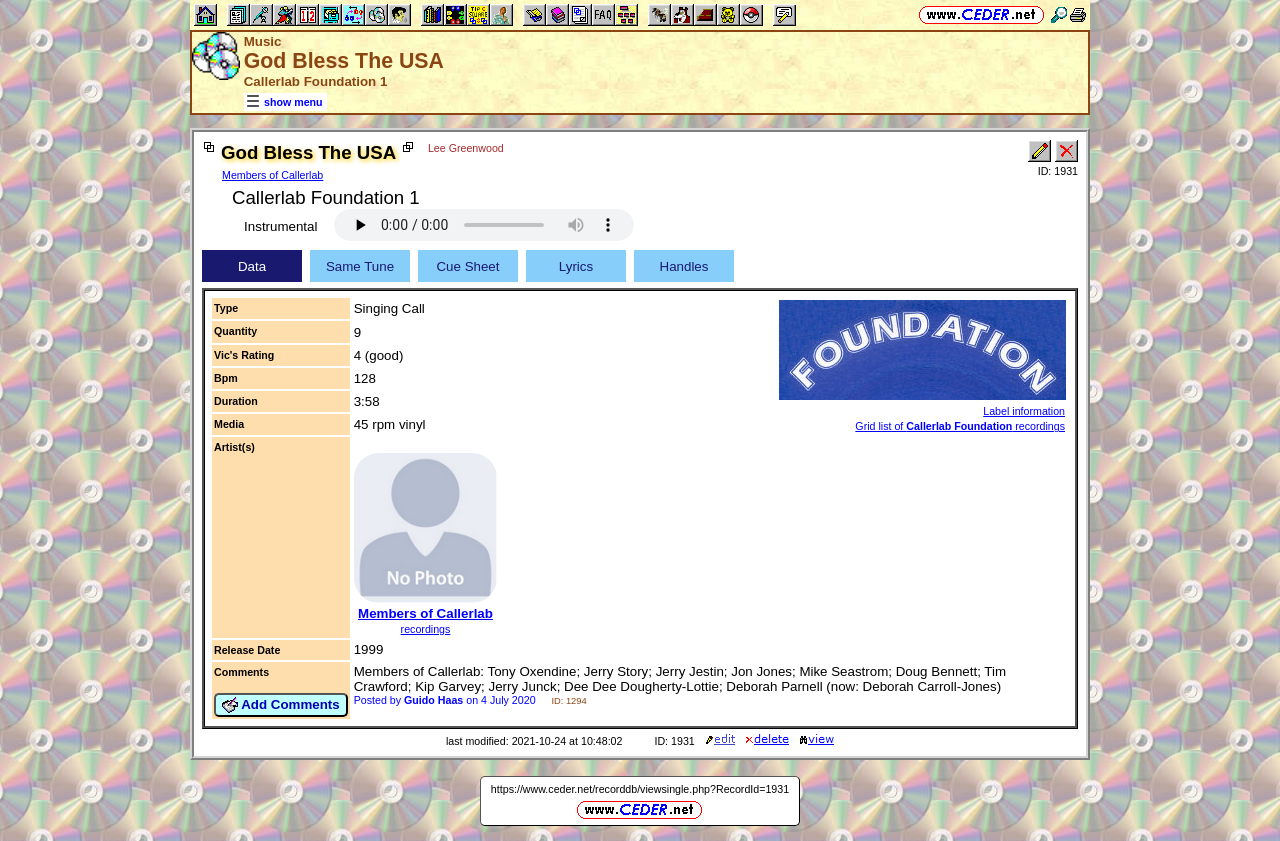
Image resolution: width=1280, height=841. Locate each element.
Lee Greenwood (466, 148)
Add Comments (281, 705)
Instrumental (280, 226)
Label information (1024, 411)
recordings (426, 629)
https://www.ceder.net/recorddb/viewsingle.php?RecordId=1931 (640, 789)
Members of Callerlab (272, 175)
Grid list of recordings (960, 426)
